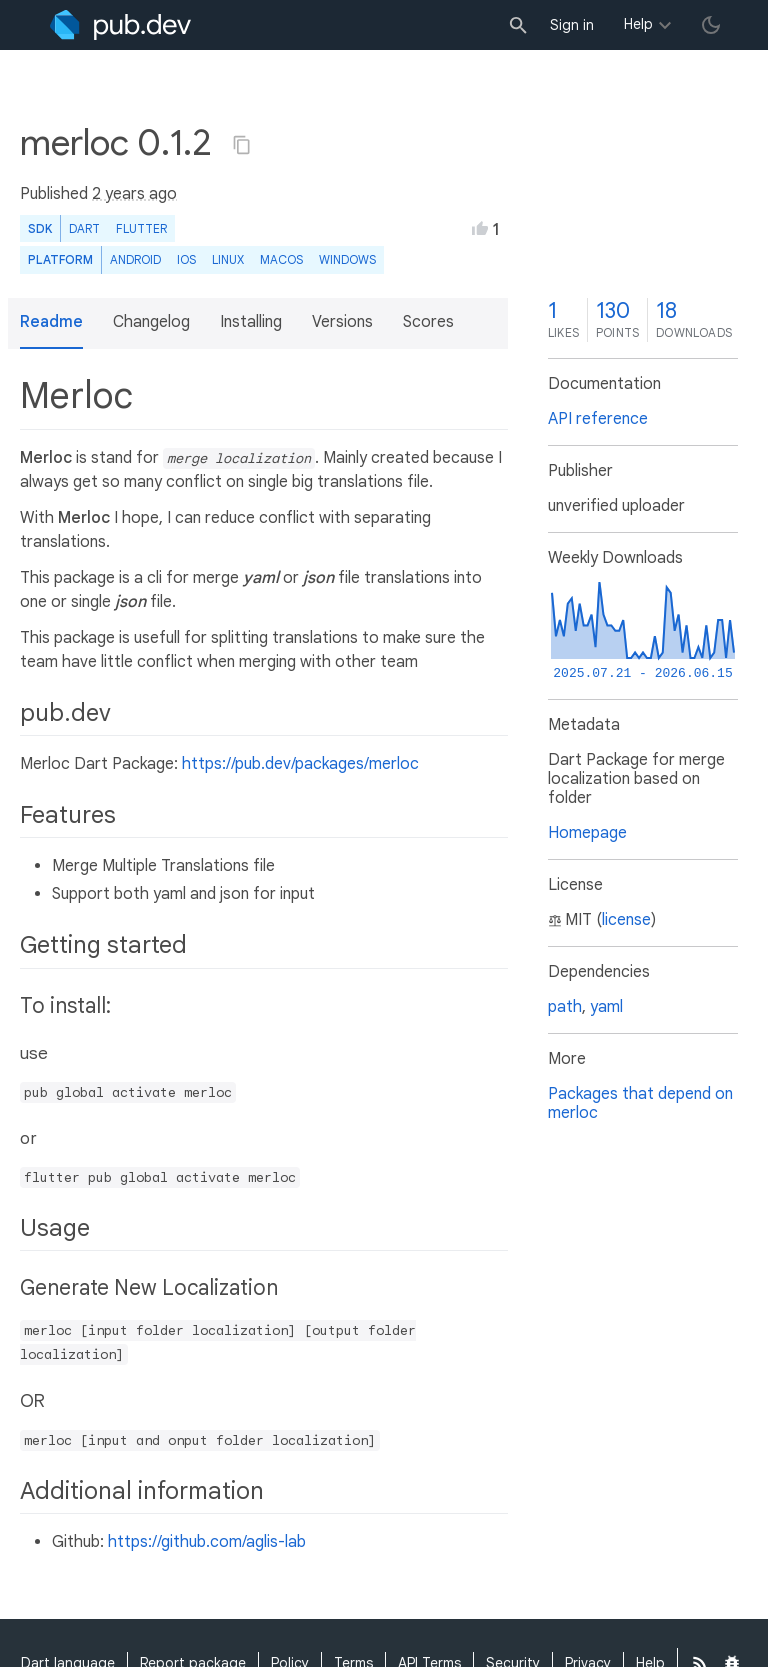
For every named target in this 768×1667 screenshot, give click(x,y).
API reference (598, 419)
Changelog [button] (151, 322)
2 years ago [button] (134, 194)
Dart (84, 228)
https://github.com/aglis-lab (207, 1542)
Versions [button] (342, 322)
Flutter (141, 228)
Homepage (587, 833)
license (626, 920)
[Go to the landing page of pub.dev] (120, 25)
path (565, 1007)
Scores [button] (428, 322)
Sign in (572, 25)
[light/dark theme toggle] (711, 25)
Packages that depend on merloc (640, 1103)
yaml (606, 1007)
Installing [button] (251, 322)
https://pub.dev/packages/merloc (300, 764)
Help (638, 24)
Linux (228, 259)
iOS (186, 259)
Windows (347, 259)
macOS (281, 259)
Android (135, 259)
